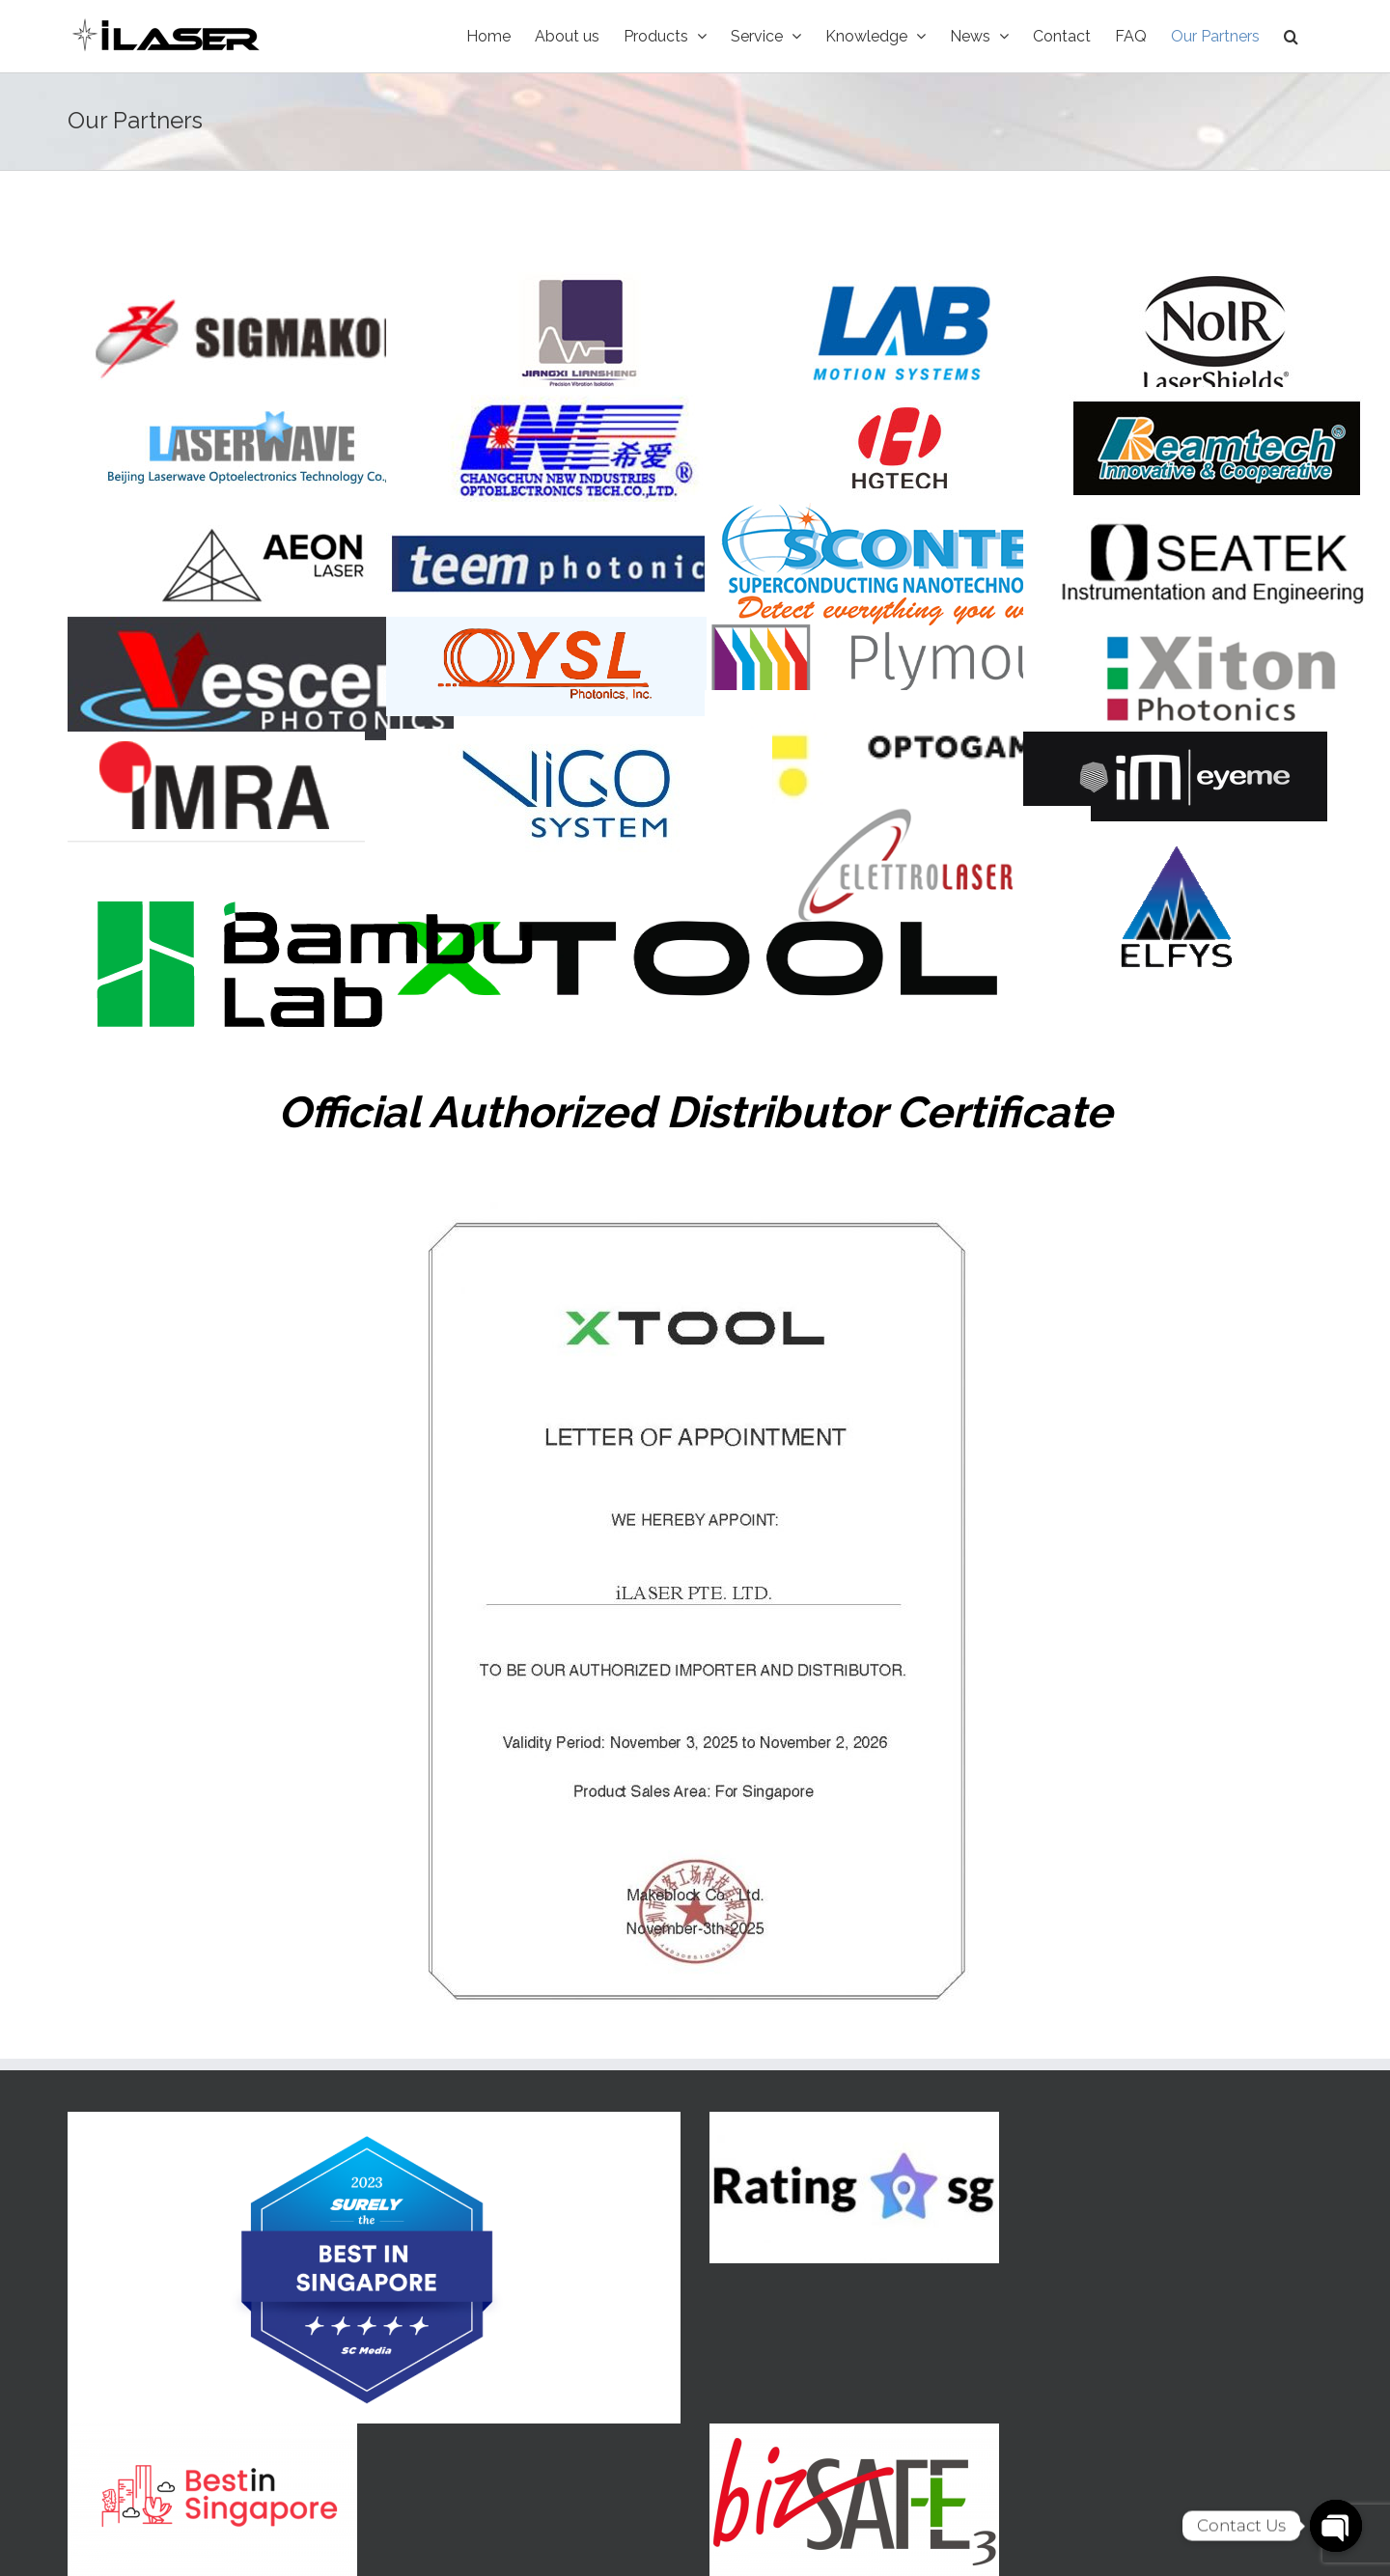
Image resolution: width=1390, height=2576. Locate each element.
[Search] (1291, 36)
